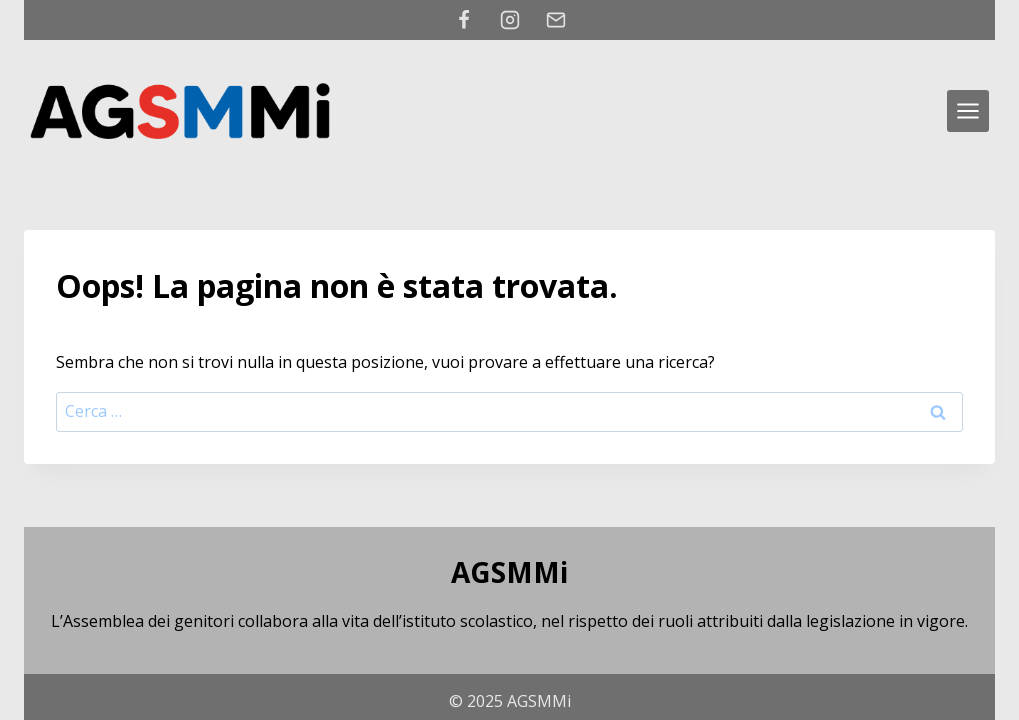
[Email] (556, 20)
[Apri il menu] (968, 111)
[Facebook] (464, 20)
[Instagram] (510, 20)
